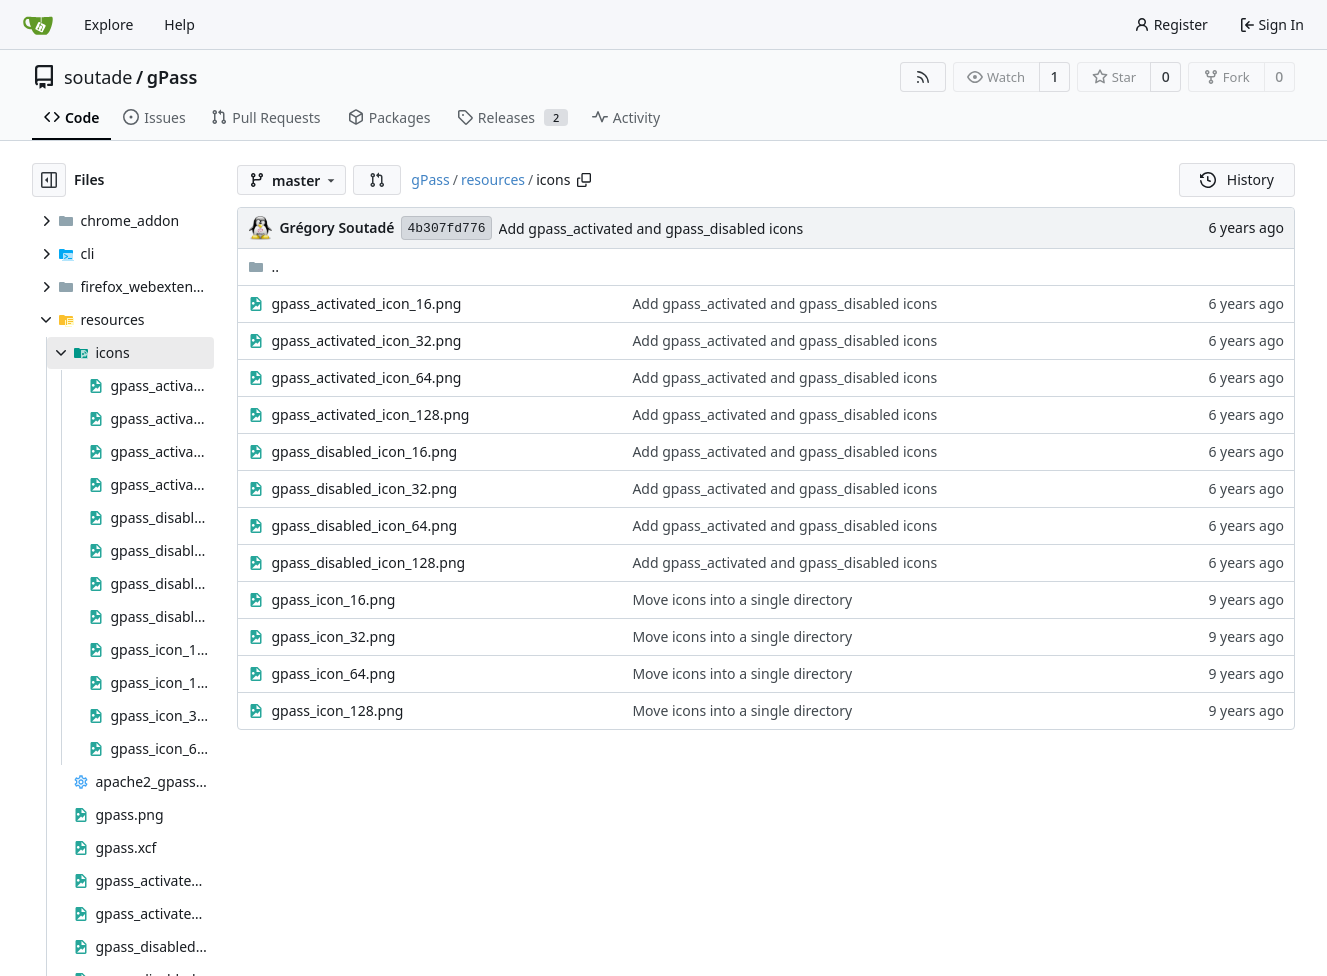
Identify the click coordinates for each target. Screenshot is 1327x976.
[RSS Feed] (923, 77)
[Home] (38, 25)
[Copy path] (584, 180)
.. (263, 266)
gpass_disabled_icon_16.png (364, 451)
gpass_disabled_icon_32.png (364, 488)
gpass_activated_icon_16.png (366, 303)
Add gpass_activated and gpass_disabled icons (651, 228)
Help (179, 24)
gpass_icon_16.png (333, 599)
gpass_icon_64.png (333, 673)
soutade (98, 77)
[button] (377, 180)
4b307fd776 (446, 228)
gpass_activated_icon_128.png (370, 414)
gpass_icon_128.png (337, 710)
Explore (108, 24)
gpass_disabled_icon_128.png (368, 562)
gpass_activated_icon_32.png (366, 340)
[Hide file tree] (49, 180)
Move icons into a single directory (742, 599)
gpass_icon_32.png (333, 636)
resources (493, 179)
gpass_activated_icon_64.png (366, 377)
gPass (172, 77)
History (1237, 179)
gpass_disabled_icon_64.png (364, 525)
